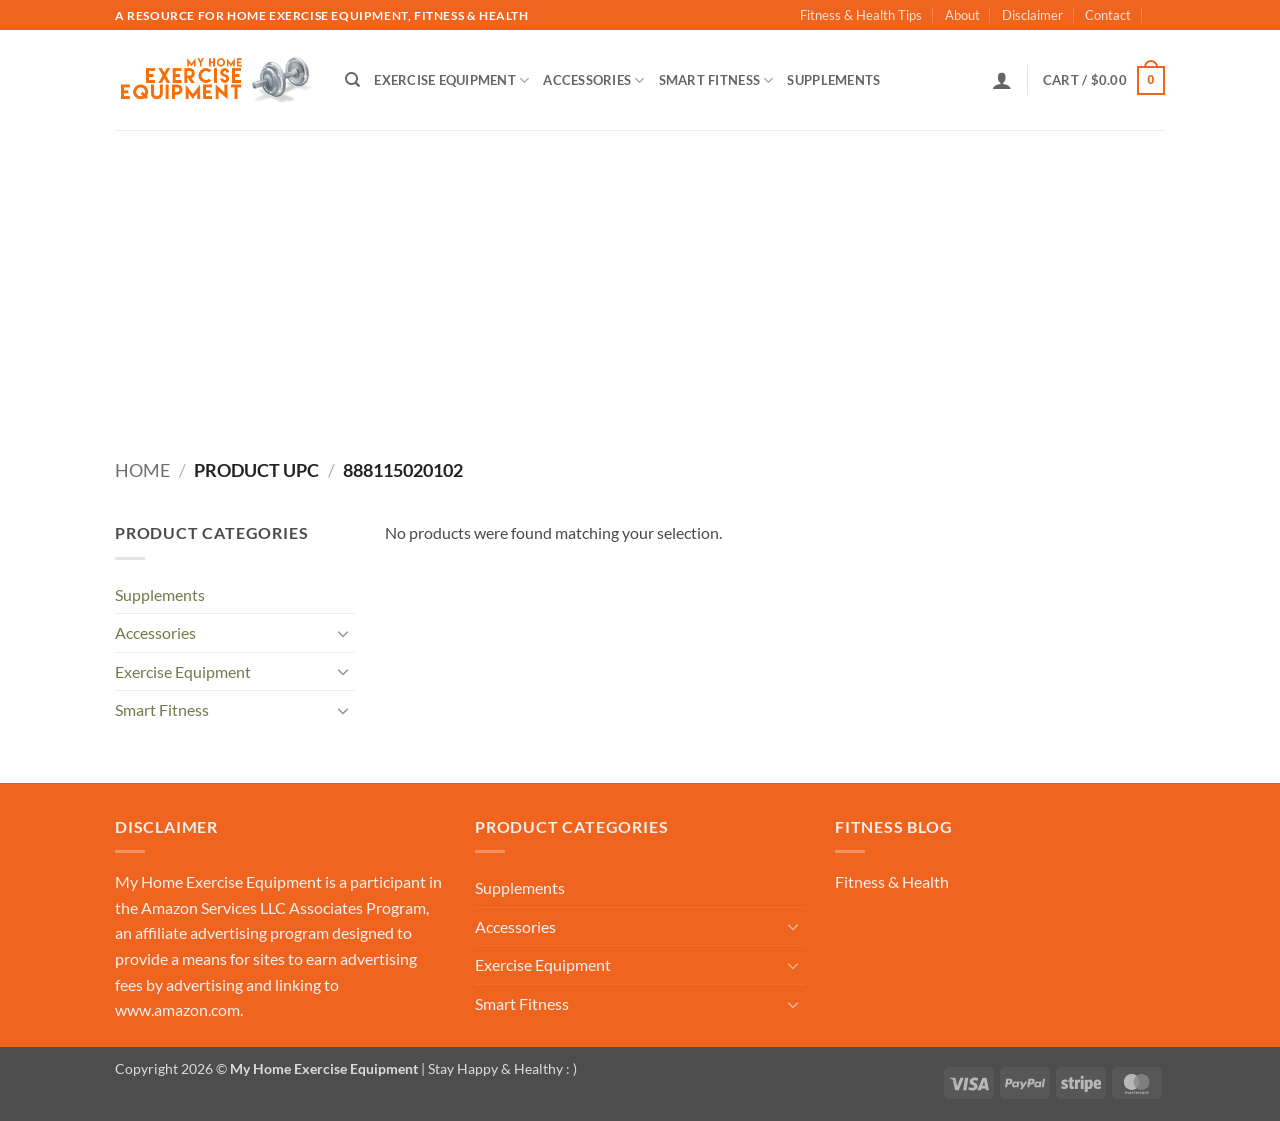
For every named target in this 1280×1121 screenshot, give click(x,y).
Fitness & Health (892, 881)
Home (142, 470)
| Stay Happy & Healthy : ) (497, 1068)
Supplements (833, 80)
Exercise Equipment (451, 80)
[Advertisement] (640, 280)
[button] (1002, 80)
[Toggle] (343, 633)
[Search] (352, 80)
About (962, 15)
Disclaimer (1032, 15)
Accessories (593, 80)
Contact (1108, 15)
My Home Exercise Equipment (218, 881)
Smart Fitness (716, 80)
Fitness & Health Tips (861, 15)
